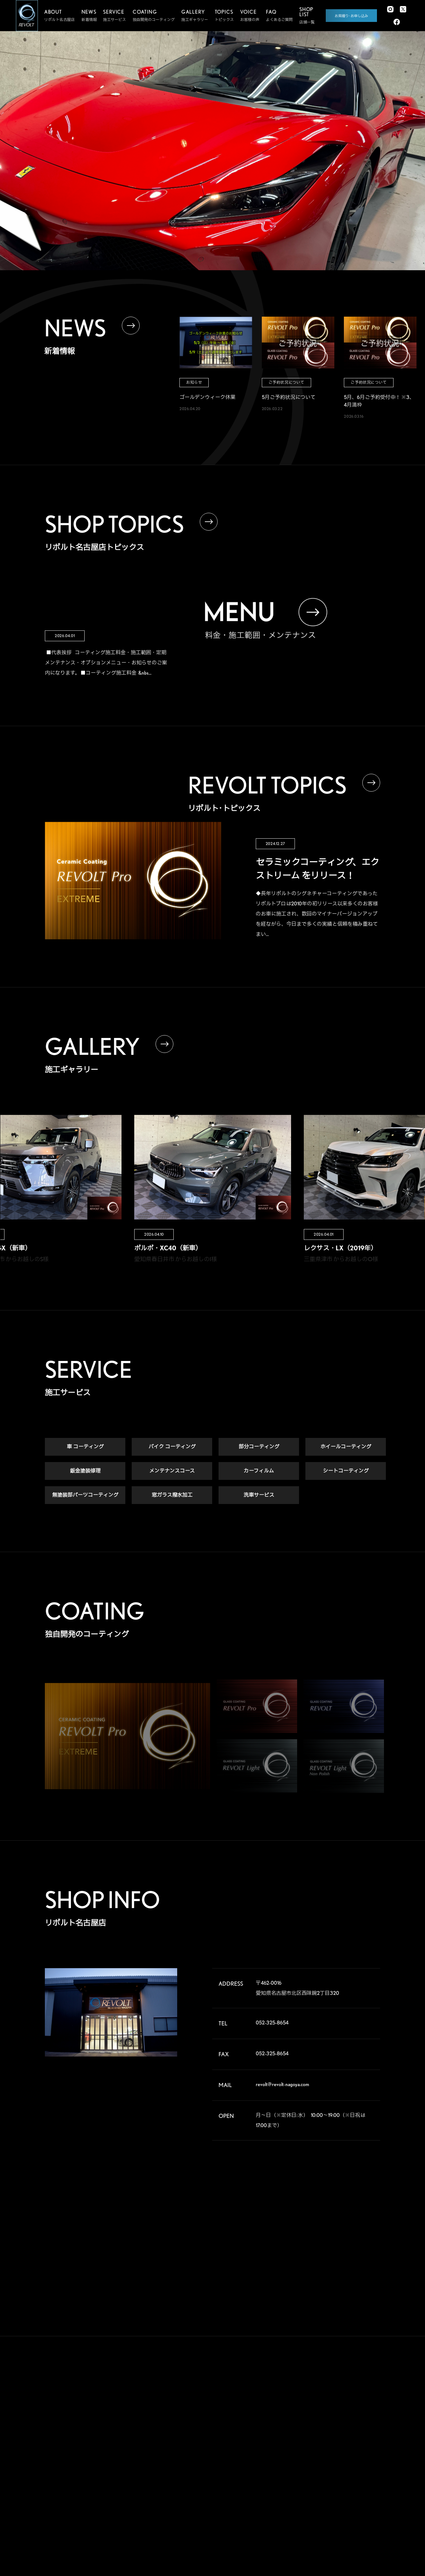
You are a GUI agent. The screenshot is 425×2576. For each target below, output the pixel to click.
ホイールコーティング (345, 1447)
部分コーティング (259, 1447)
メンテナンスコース (172, 1471)
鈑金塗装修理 (85, 1471)
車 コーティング (85, 1447)
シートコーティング (346, 1471)
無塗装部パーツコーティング (85, 1495)
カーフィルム (259, 1471)
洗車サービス (259, 1495)
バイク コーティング (172, 1447)
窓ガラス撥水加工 (172, 1495)
